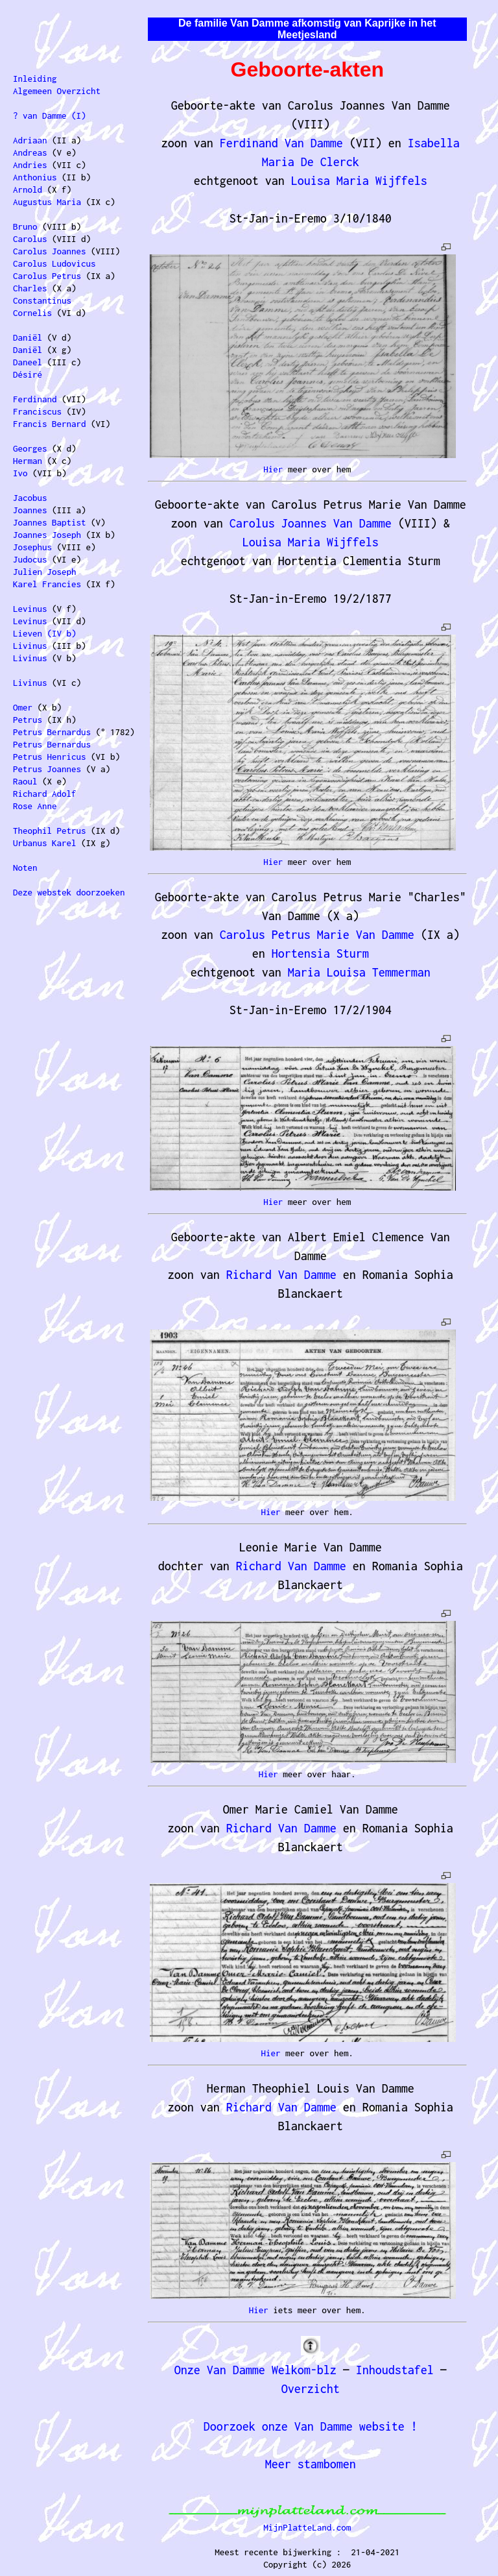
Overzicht (310, 2389)
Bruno (25, 226)
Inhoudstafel (395, 2370)
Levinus (30, 608)
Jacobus (30, 497)
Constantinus (42, 300)
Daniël (27, 337)
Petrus (27, 719)
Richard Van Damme (281, 1275)
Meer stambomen (310, 2464)
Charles (30, 288)
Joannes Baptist (49, 522)
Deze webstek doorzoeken (69, 892)
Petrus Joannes (47, 769)
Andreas (30, 152)
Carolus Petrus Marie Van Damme (317, 935)
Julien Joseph (45, 571)
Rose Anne (35, 806)
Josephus (32, 547)
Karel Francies (47, 584)
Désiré (27, 374)
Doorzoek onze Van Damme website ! (311, 2426)
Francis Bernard (49, 424)
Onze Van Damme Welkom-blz (255, 2370)
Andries (30, 165)
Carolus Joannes (49, 251)
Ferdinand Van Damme (281, 143)
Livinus (30, 645)
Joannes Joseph (47, 534)
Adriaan (30, 140)
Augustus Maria (47, 202)
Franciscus (37, 411)
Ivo (20, 473)
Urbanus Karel (45, 843)
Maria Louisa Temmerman (359, 972)
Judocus (30, 559)
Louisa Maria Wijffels (359, 181)
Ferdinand (35, 399)
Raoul (25, 781)
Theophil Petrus (49, 830)
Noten (25, 867)
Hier (273, 469)
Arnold (27, 189)
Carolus (30, 239)
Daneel (27, 362)
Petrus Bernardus (52, 732)
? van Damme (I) (49, 115)
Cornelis (32, 313)
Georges (30, 448)
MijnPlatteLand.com (307, 2527)
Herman (27, 461)
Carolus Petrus (47, 276)
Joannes (30, 510)
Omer (22, 707)
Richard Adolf (45, 793)
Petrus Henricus (49, 756)
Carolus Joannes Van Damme (311, 523)
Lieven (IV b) (45, 633)
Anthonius (35, 177)
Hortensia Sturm (320, 953)
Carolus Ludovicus (54, 263)
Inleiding (35, 78)
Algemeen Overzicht (57, 91)
